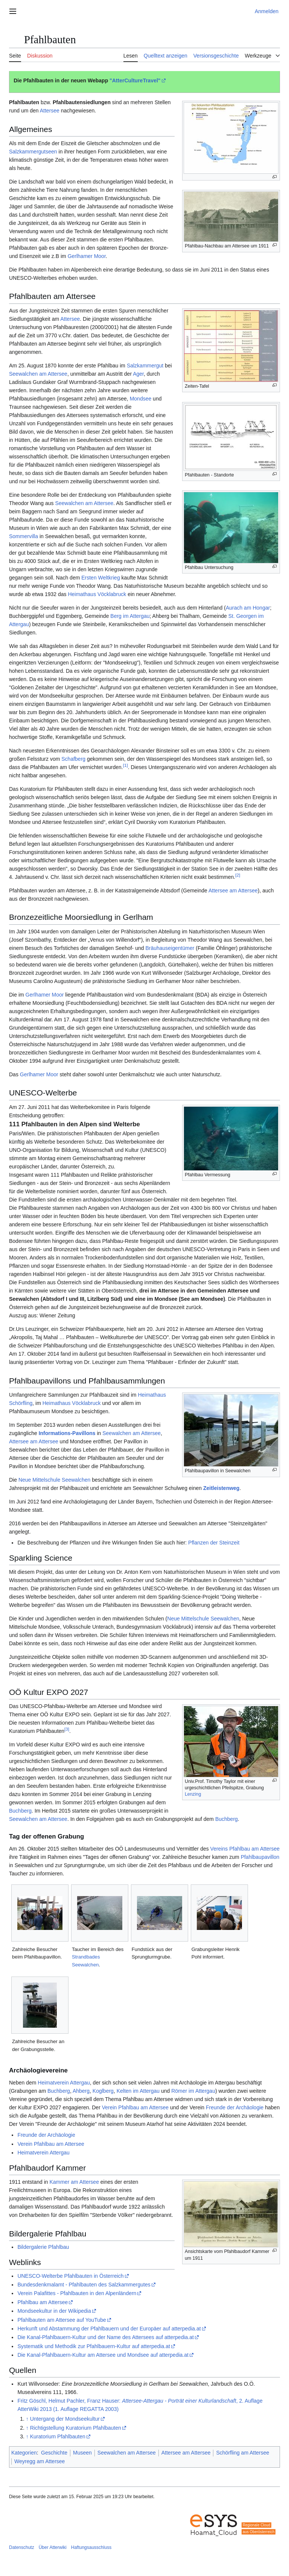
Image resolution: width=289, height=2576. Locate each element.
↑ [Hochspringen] (27, 2419)
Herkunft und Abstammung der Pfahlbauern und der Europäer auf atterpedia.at (109, 2329)
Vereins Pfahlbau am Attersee (245, 1849)
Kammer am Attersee (74, 2182)
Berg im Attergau (129, 616)
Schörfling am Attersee (242, 2453)
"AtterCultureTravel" (135, 80)
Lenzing (193, 1794)
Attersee (49, 111)
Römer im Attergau (193, 2091)
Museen (82, 2453)
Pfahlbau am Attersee (42, 2302)
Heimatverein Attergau (64, 2083)
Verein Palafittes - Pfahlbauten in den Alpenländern (76, 2293)
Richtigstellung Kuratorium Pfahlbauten (75, 2428)
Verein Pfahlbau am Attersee (135, 2107)
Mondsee (141, 399)
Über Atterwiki (53, 2547)
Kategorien (24, 2453)
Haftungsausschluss (91, 2547)
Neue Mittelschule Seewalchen (54, 1480)
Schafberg (73, 759)
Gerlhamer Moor (87, 256)
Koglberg (103, 2091)
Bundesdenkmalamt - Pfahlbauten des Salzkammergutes (83, 2285)
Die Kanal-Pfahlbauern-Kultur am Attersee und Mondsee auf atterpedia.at (103, 2355)
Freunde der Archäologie (234, 2107)
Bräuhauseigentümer (169, 948)
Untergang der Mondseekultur (65, 2419)
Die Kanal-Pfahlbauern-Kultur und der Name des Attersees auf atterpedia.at (105, 2337)
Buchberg (20, 1811)
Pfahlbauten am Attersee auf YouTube (61, 2320)
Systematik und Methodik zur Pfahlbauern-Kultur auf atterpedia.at (93, 2346)
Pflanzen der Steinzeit (213, 1543)
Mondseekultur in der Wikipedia (54, 2311)
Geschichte (54, 2453)
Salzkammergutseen (33, 152)
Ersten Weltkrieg (100, 578)
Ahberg (81, 2091)
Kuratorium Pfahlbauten (57, 2436)
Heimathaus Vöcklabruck (97, 594)
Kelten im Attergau (138, 2091)
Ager (138, 374)
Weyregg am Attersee (39, 2461)
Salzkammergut (145, 366)
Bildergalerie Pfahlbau (43, 2247)
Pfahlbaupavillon (260, 1857)
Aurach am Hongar (248, 608)
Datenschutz (21, 2547)
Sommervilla (23, 536)
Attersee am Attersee (233, 890)
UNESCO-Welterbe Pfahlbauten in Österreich (70, 2276)
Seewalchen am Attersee (38, 374)
